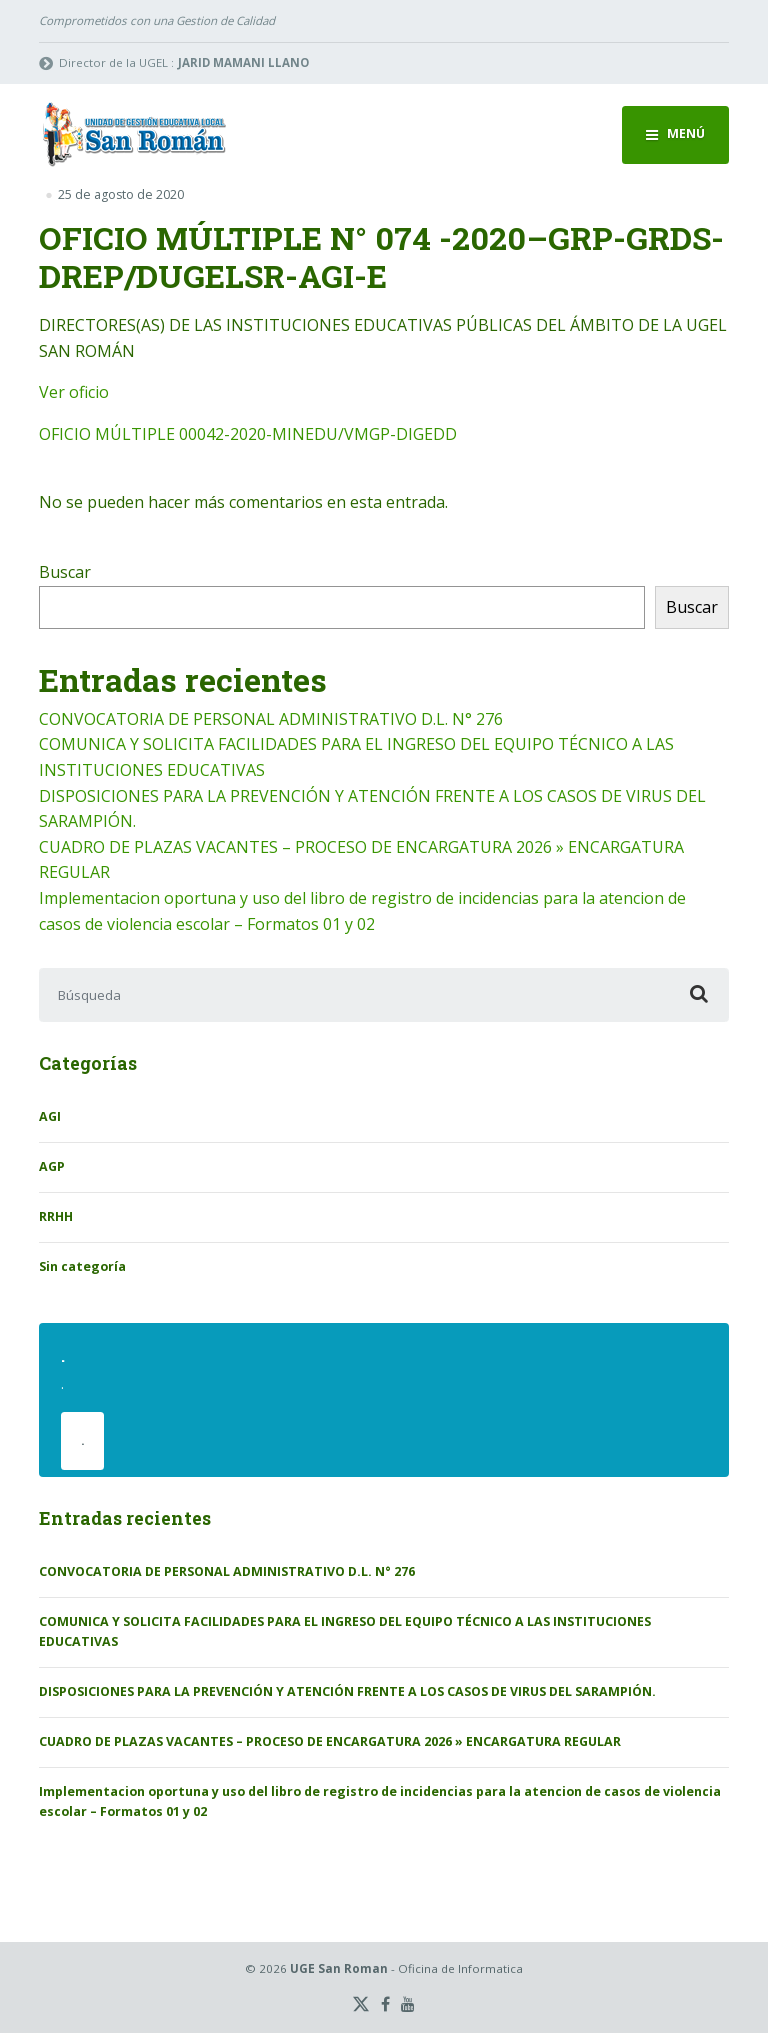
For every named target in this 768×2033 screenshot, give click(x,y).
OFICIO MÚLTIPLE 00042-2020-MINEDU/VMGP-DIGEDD (248, 434)
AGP (52, 1166)
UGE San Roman (339, 1968)
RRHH (56, 1216)
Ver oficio (74, 392)
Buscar (65, 572)
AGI (50, 1116)
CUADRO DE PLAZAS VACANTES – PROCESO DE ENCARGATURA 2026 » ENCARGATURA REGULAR (330, 1741)
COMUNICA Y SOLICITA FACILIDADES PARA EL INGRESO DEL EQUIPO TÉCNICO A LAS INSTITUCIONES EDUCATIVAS (345, 1631)
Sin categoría (82, 1266)
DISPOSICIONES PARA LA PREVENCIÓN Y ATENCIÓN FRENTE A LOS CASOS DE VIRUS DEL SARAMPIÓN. (347, 1691)
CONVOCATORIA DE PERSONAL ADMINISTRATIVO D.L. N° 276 (271, 719)
